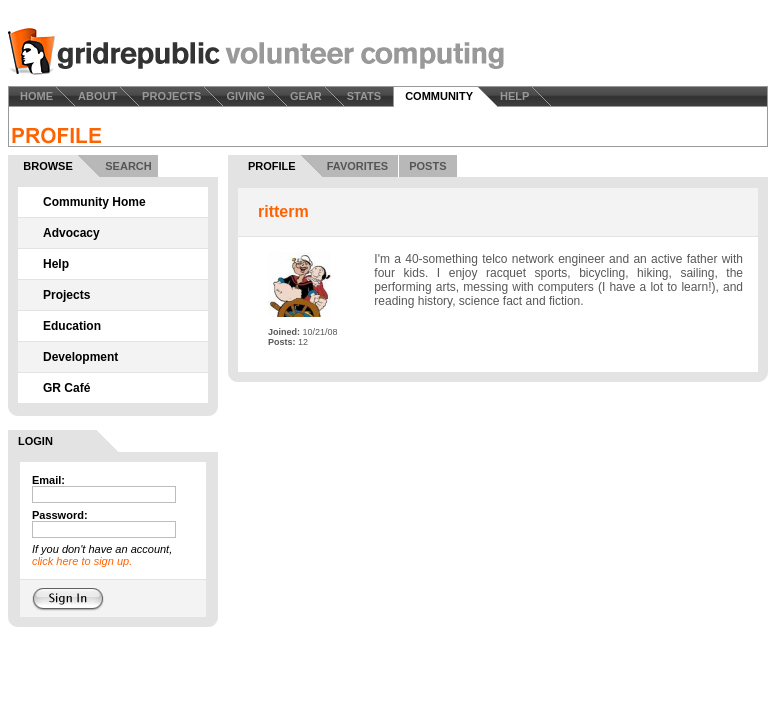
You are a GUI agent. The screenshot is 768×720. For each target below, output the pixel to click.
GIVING (245, 96)
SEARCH (128, 166)
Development (80, 357)
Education (72, 326)
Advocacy (71, 233)
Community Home (94, 202)
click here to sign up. (82, 561)
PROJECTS (171, 96)
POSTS (427, 166)
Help (56, 264)
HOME (36, 96)
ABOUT (97, 96)
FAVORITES (358, 166)
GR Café (66, 388)
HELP (514, 96)
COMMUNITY (439, 96)
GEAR (306, 96)
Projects (66, 295)
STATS (364, 96)
